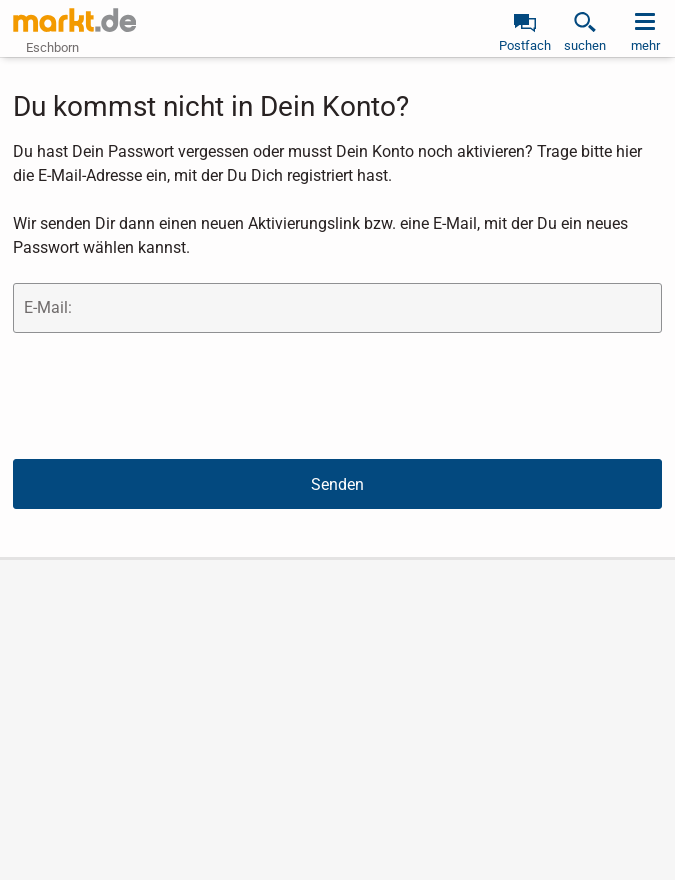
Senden (337, 484)
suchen (585, 45)
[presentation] (165, 395)
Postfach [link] (525, 45)
